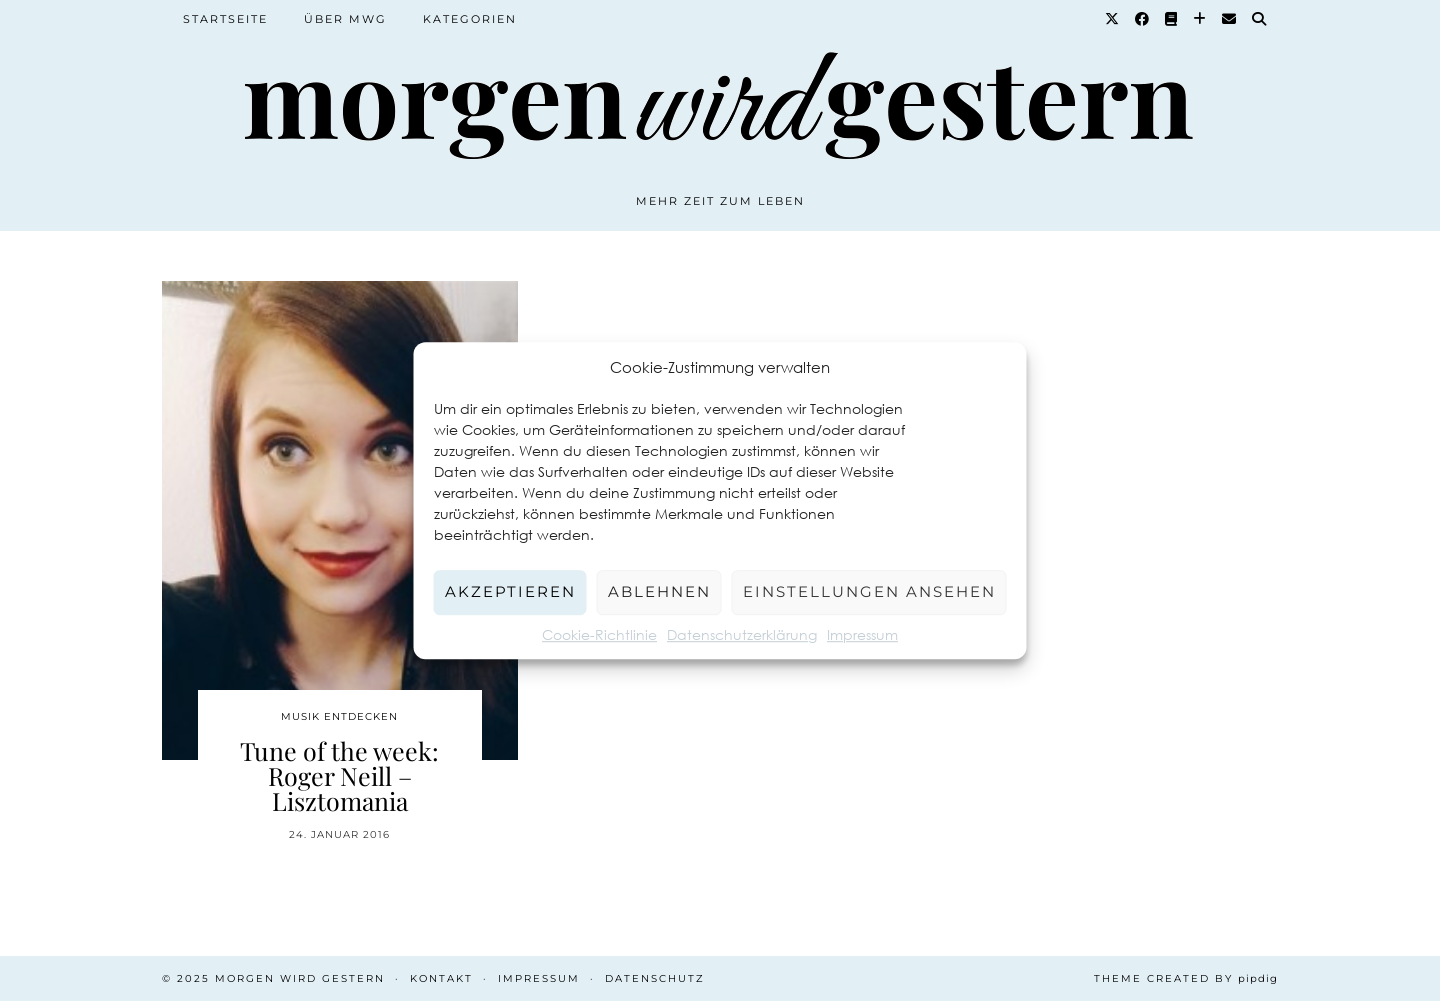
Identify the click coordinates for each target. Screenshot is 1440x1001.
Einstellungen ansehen (869, 591)
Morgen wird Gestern (300, 978)
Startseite (225, 19)
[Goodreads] (1172, 19)
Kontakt (441, 978)
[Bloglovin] (1200, 19)
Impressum (862, 634)
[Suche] (1260, 19)
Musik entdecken (339, 716)
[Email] (1230, 19)
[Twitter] (1113, 19)
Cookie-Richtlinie (599, 634)
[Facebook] (1143, 19)
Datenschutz (655, 978)
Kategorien (470, 19)
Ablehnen (659, 591)
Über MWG (345, 19)
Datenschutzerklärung (742, 634)
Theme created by (1186, 978)
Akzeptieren (510, 591)
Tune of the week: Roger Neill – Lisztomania (339, 775)
